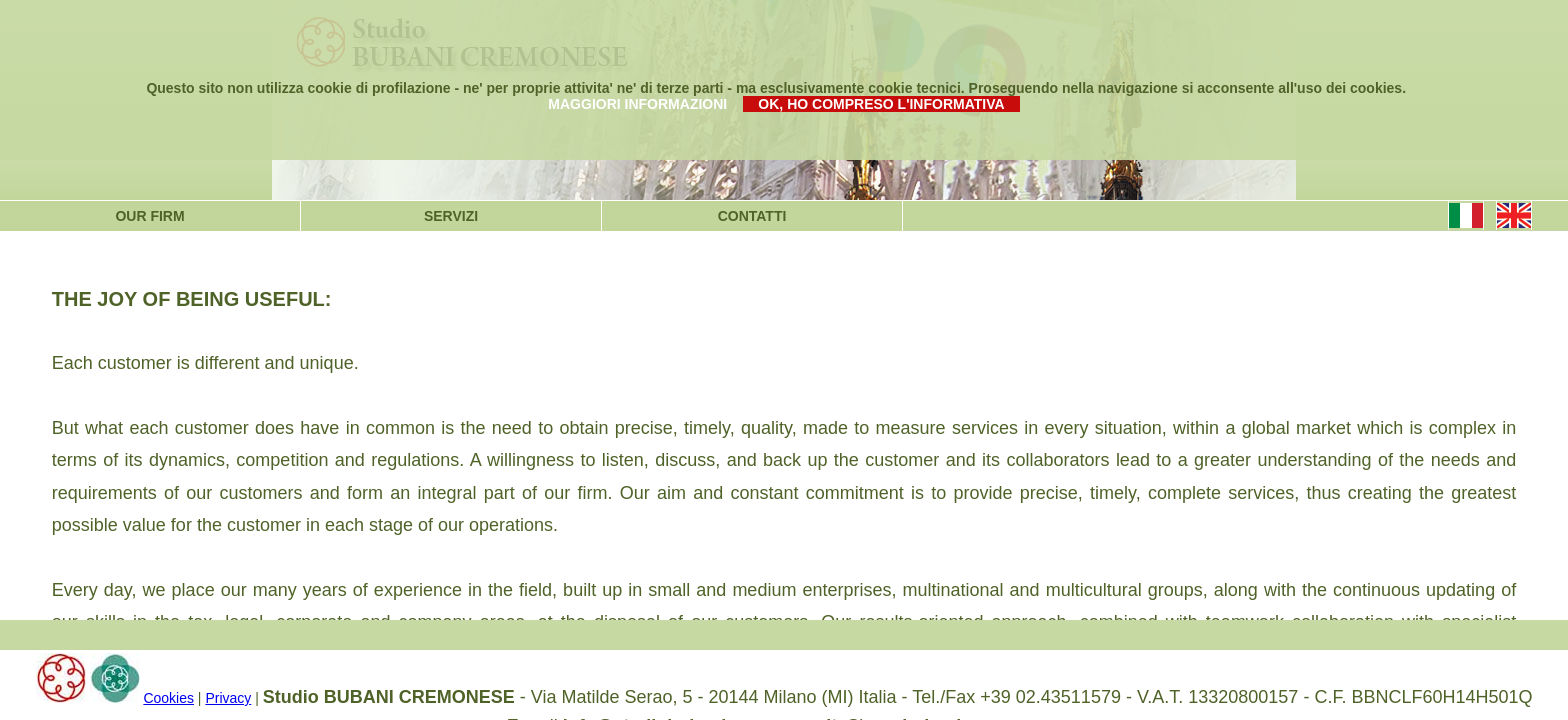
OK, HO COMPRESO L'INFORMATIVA (881, 104)
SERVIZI (451, 216)
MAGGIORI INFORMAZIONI (637, 104)
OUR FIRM (149, 216)
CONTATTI (752, 216)
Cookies (168, 698)
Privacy (228, 698)
